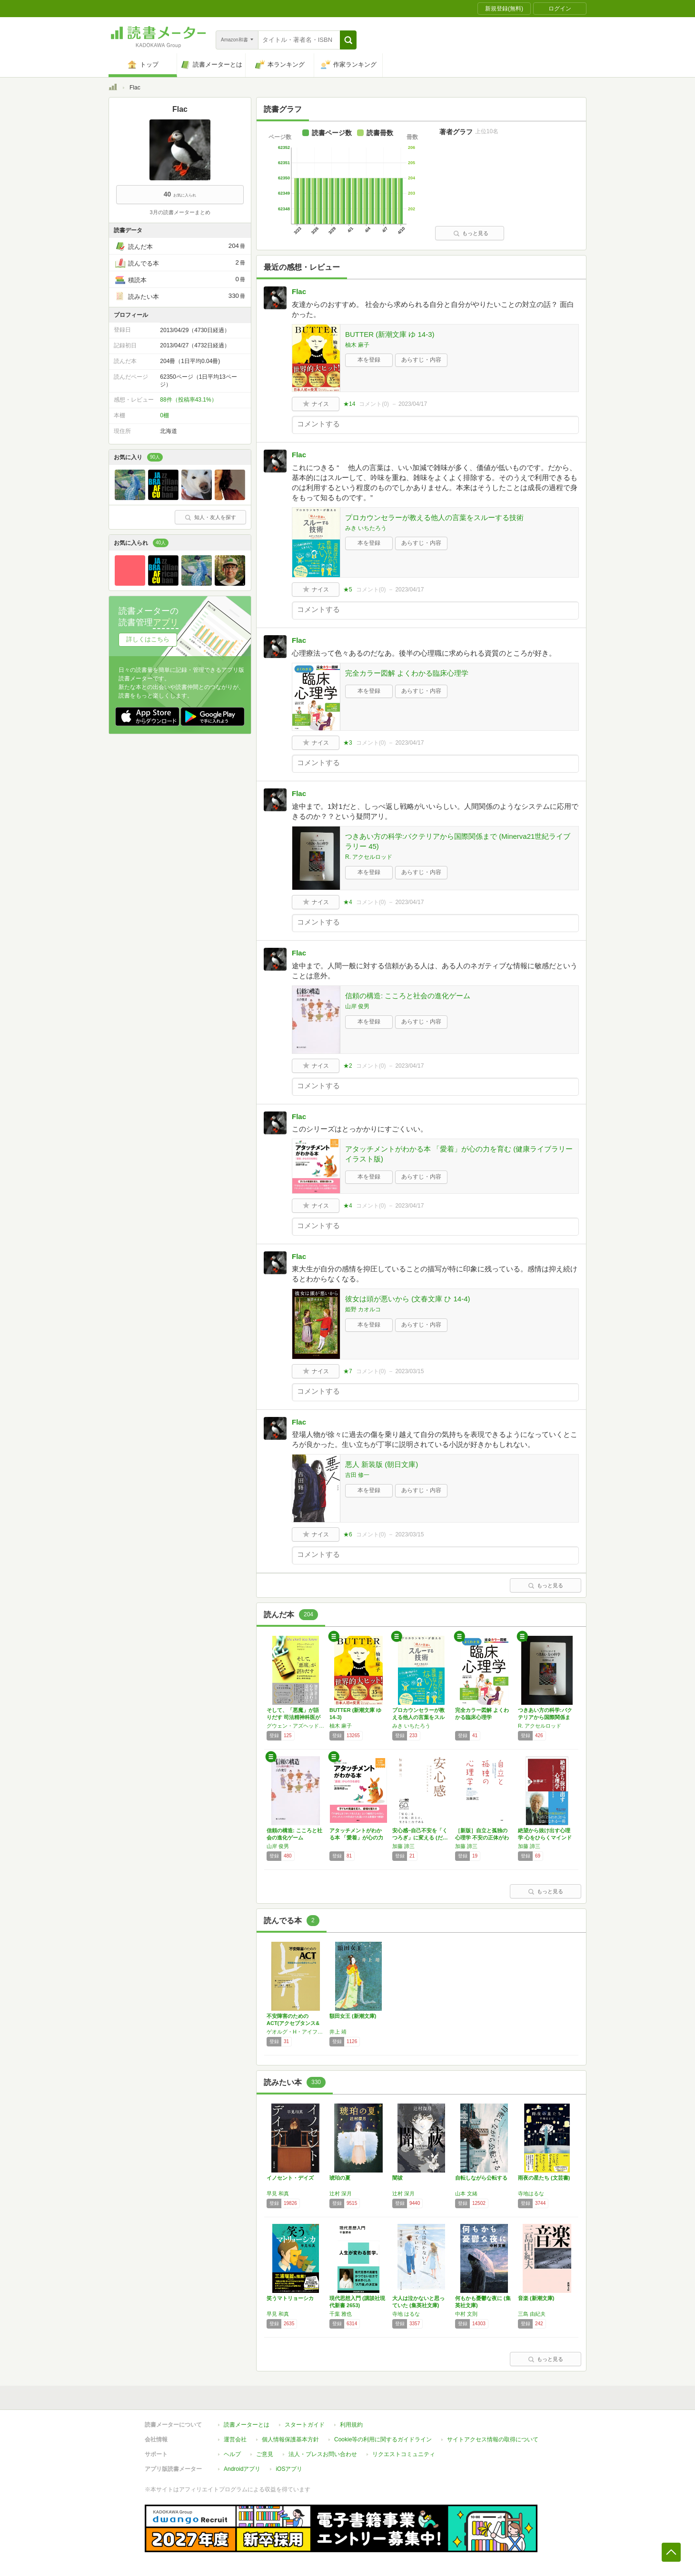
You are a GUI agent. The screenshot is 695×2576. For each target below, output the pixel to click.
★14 (349, 404)
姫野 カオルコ (363, 1309)
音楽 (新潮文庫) (536, 2298)
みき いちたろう (366, 528)
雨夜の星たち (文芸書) (544, 2178)
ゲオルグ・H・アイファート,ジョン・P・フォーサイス (296, 2032)
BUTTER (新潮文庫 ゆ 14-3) (390, 334)
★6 (347, 1534)
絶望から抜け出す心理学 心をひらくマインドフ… (545, 1838)
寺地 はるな (406, 2314)
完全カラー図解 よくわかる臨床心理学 (406, 673)
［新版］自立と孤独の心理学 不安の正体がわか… (482, 1838)
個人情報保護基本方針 (290, 2439)
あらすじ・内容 (421, 359)
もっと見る (470, 233)
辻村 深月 (340, 2193)
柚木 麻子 (357, 345)
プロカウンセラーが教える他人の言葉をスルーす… (418, 1717)
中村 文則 (466, 2314)
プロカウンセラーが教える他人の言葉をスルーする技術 (434, 517)
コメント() (374, 404)
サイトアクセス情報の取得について (492, 2439)
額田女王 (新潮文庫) (352, 2016)
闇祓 (397, 2178)
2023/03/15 (409, 1371)
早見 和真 (278, 2193)
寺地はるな (531, 2193)
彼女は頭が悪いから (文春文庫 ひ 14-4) (407, 1299)
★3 (347, 742)
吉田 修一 (357, 1475)
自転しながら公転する (481, 2178)
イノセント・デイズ (290, 2178)
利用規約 (351, 2425)
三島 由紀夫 (532, 2314)
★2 (347, 1065)
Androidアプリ (242, 2469)
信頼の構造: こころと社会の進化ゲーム (407, 996)
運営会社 (235, 2439)
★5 (347, 589)
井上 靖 (338, 2032)
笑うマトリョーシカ (290, 2298)
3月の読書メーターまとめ (179, 212)
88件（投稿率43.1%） (188, 399)
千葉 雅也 (340, 2314)
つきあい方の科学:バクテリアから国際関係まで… (545, 1717)
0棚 (164, 415)
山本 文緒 (466, 2193)
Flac (299, 291)
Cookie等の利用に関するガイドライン (383, 2439)
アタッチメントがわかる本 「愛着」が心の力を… (356, 1838)
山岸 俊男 (357, 1006)
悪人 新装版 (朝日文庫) (381, 1464)
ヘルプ (232, 2454)
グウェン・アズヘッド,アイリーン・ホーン (296, 1726)
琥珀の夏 (339, 2178)
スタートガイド (305, 2425)
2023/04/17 (412, 404)
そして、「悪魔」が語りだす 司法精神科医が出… (293, 1717)
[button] (348, 39)
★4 (347, 902)
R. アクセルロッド (368, 857)
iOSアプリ (289, 2469)
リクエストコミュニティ (403, 2454)
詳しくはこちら (147, 639)
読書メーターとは (246, 2425)
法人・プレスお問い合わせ (322, 2454)
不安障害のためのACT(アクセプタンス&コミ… (293, 2023)
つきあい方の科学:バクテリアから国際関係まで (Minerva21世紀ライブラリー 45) (457, 841)
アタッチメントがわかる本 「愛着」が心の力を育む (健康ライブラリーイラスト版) (459, 1154)
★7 (347, 1371)
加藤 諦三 (403, 1846)
